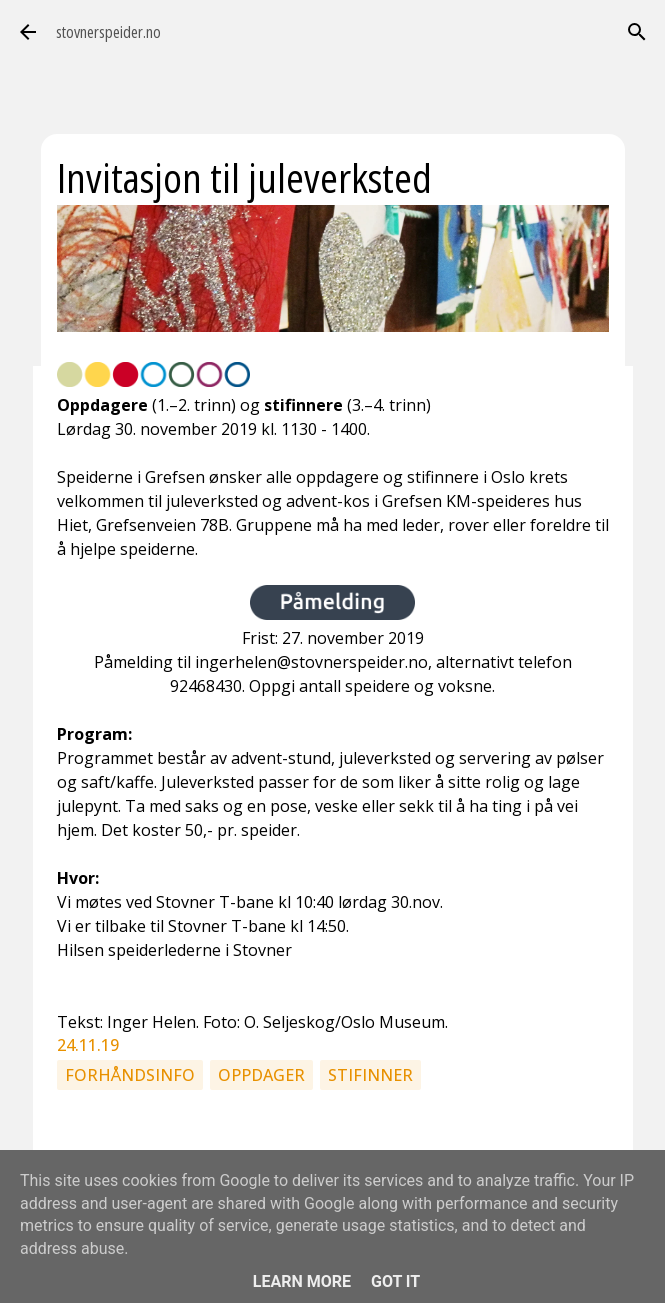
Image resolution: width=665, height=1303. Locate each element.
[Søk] (637, 32)
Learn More (302, 1281)
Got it (395, 1281)
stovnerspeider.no (108, 32)
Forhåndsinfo (130, 1075)
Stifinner (370, 1075)
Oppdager (261, 1075)
